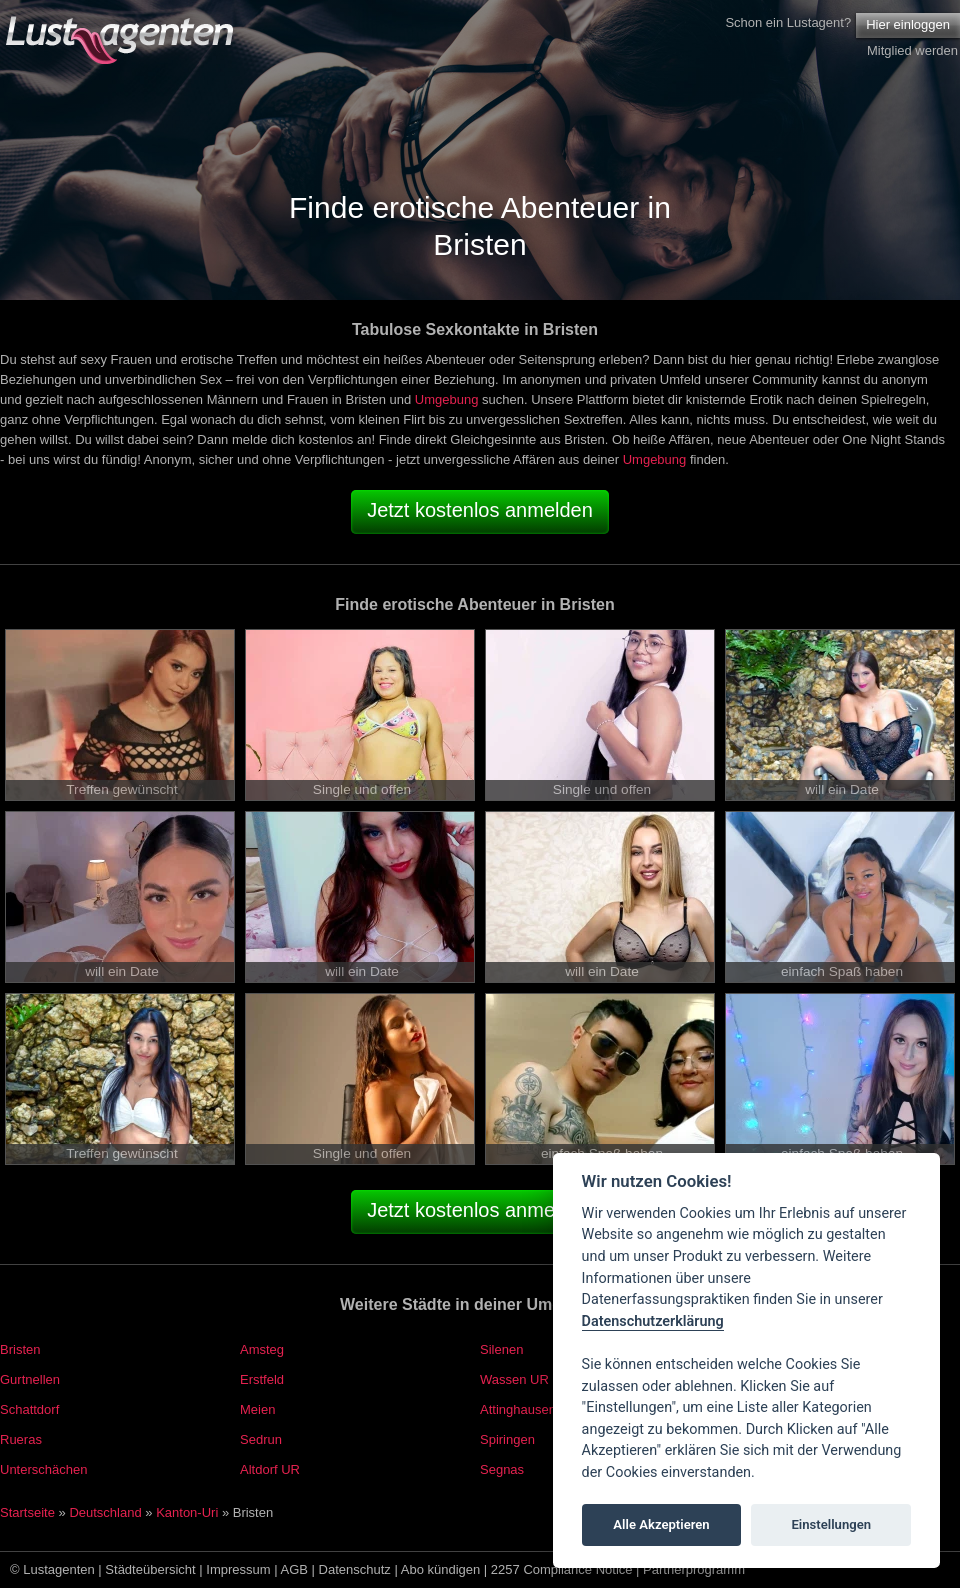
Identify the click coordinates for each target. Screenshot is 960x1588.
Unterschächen (43, 1469)
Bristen (20, 1349)
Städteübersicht (150, 1569)
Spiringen (507, 1439)
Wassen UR (514, 1379)
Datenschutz (355, 1569)
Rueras (21, 1439)
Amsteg (262, 1349)
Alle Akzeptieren (661, 1524)
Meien (257, 1409)
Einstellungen (831, 1524)
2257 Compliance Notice (562, 1569)
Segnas (502, 1469)
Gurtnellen (30, 1379)
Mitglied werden (912, 50)
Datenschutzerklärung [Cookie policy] (653, 1321)
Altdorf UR (270, 1469)
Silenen (501, 1349)
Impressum (238, 1569)
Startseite (27, 1512)
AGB (294, 1569)
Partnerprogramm (694, 1569)
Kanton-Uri (187, 1512)
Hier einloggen (908, 24)
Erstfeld (262, 1379)
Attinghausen (518, 1409)
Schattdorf (29, 1409)
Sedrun (261, 1439)
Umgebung (447, 399)
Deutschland (105, 1512)
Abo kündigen (441, 1569)
